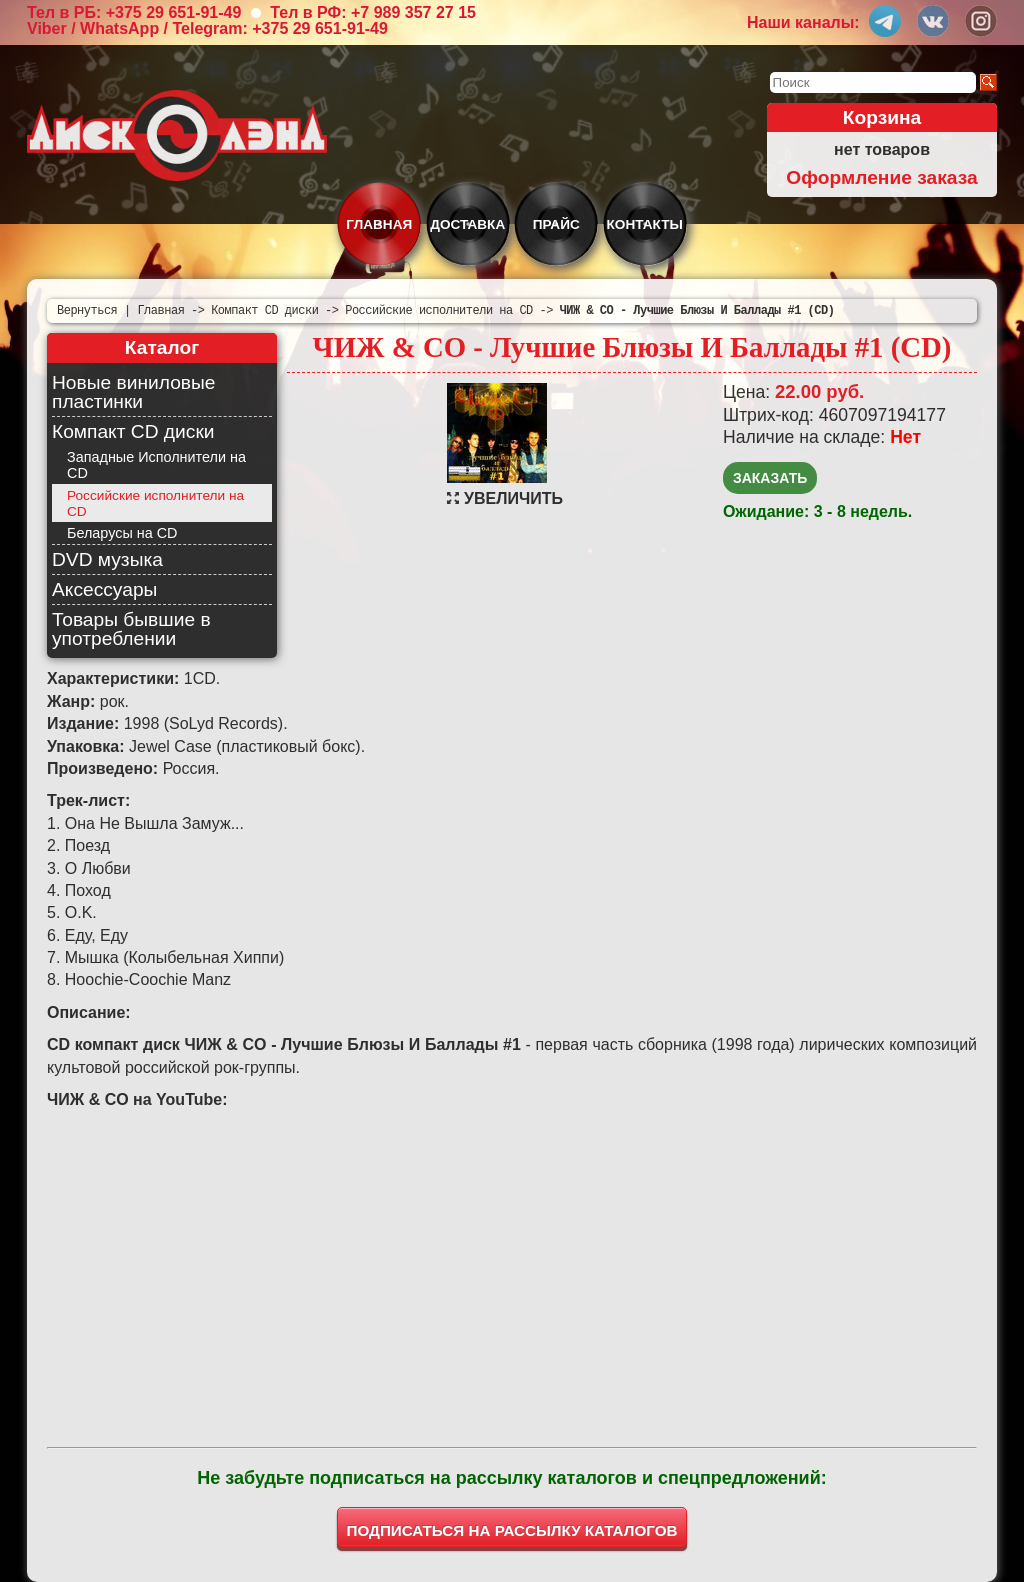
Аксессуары (104, 589)
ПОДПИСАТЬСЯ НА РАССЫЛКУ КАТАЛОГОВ (512, 1530)
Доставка (467, 224)
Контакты (645, 224)
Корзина (882, 117)
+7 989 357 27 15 (413, 12)
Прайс (556, 224)
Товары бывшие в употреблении (131, 629)
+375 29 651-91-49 (174, 12)
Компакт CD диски (133, 431)
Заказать (770, 478)
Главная (379, 224)
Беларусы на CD (122, 533)
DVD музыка (107, 559)
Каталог (162, 347)
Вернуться (87, 310)
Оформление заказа (881, 177)
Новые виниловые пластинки (133, 392)
